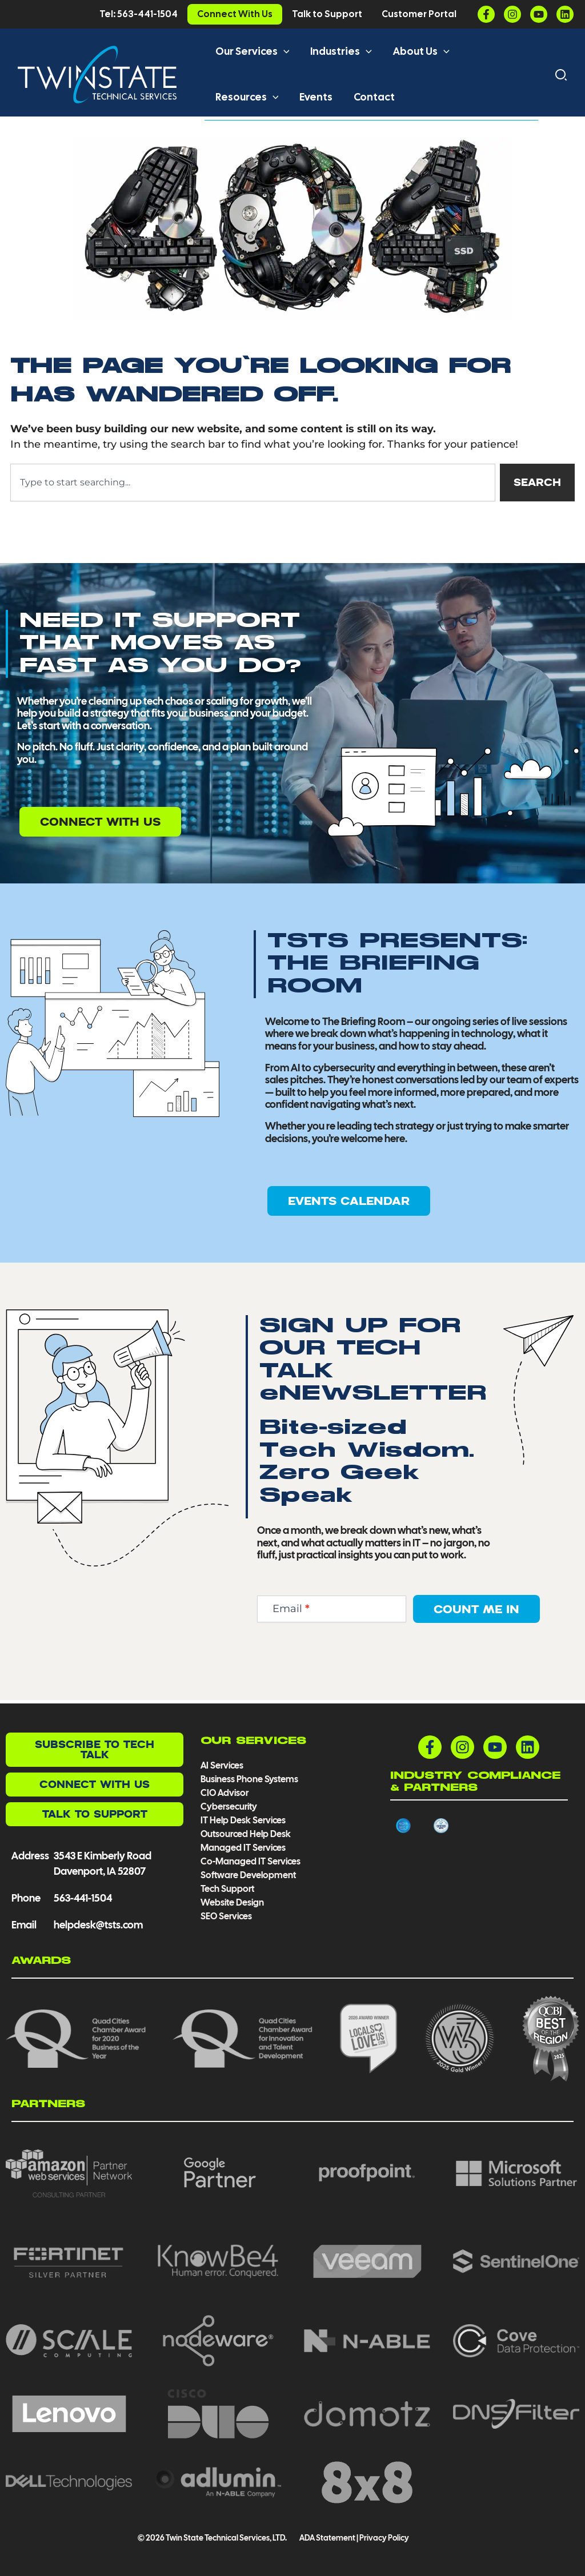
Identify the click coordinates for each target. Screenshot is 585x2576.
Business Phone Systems (249, 1779)
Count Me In (476, 1612)
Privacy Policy (384, 2538)
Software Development (248, 1875)
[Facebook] (486, 14)
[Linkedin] (565, 14)
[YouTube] (538, 14)
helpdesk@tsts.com (98, 1924)
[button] (283, 51)
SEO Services (226, 1916)
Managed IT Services (243, 1848)
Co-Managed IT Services (250, 1861)
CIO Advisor (225, 1793)
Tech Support (227, 1889)
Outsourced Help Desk (246, 1834)
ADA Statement (326, 2538)
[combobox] (252, 486)
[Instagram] (512, 14)
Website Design (232, 1902)
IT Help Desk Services (243, 1820)
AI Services (222, 1765)
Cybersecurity (229, 1807)
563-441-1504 (83, 1897)
